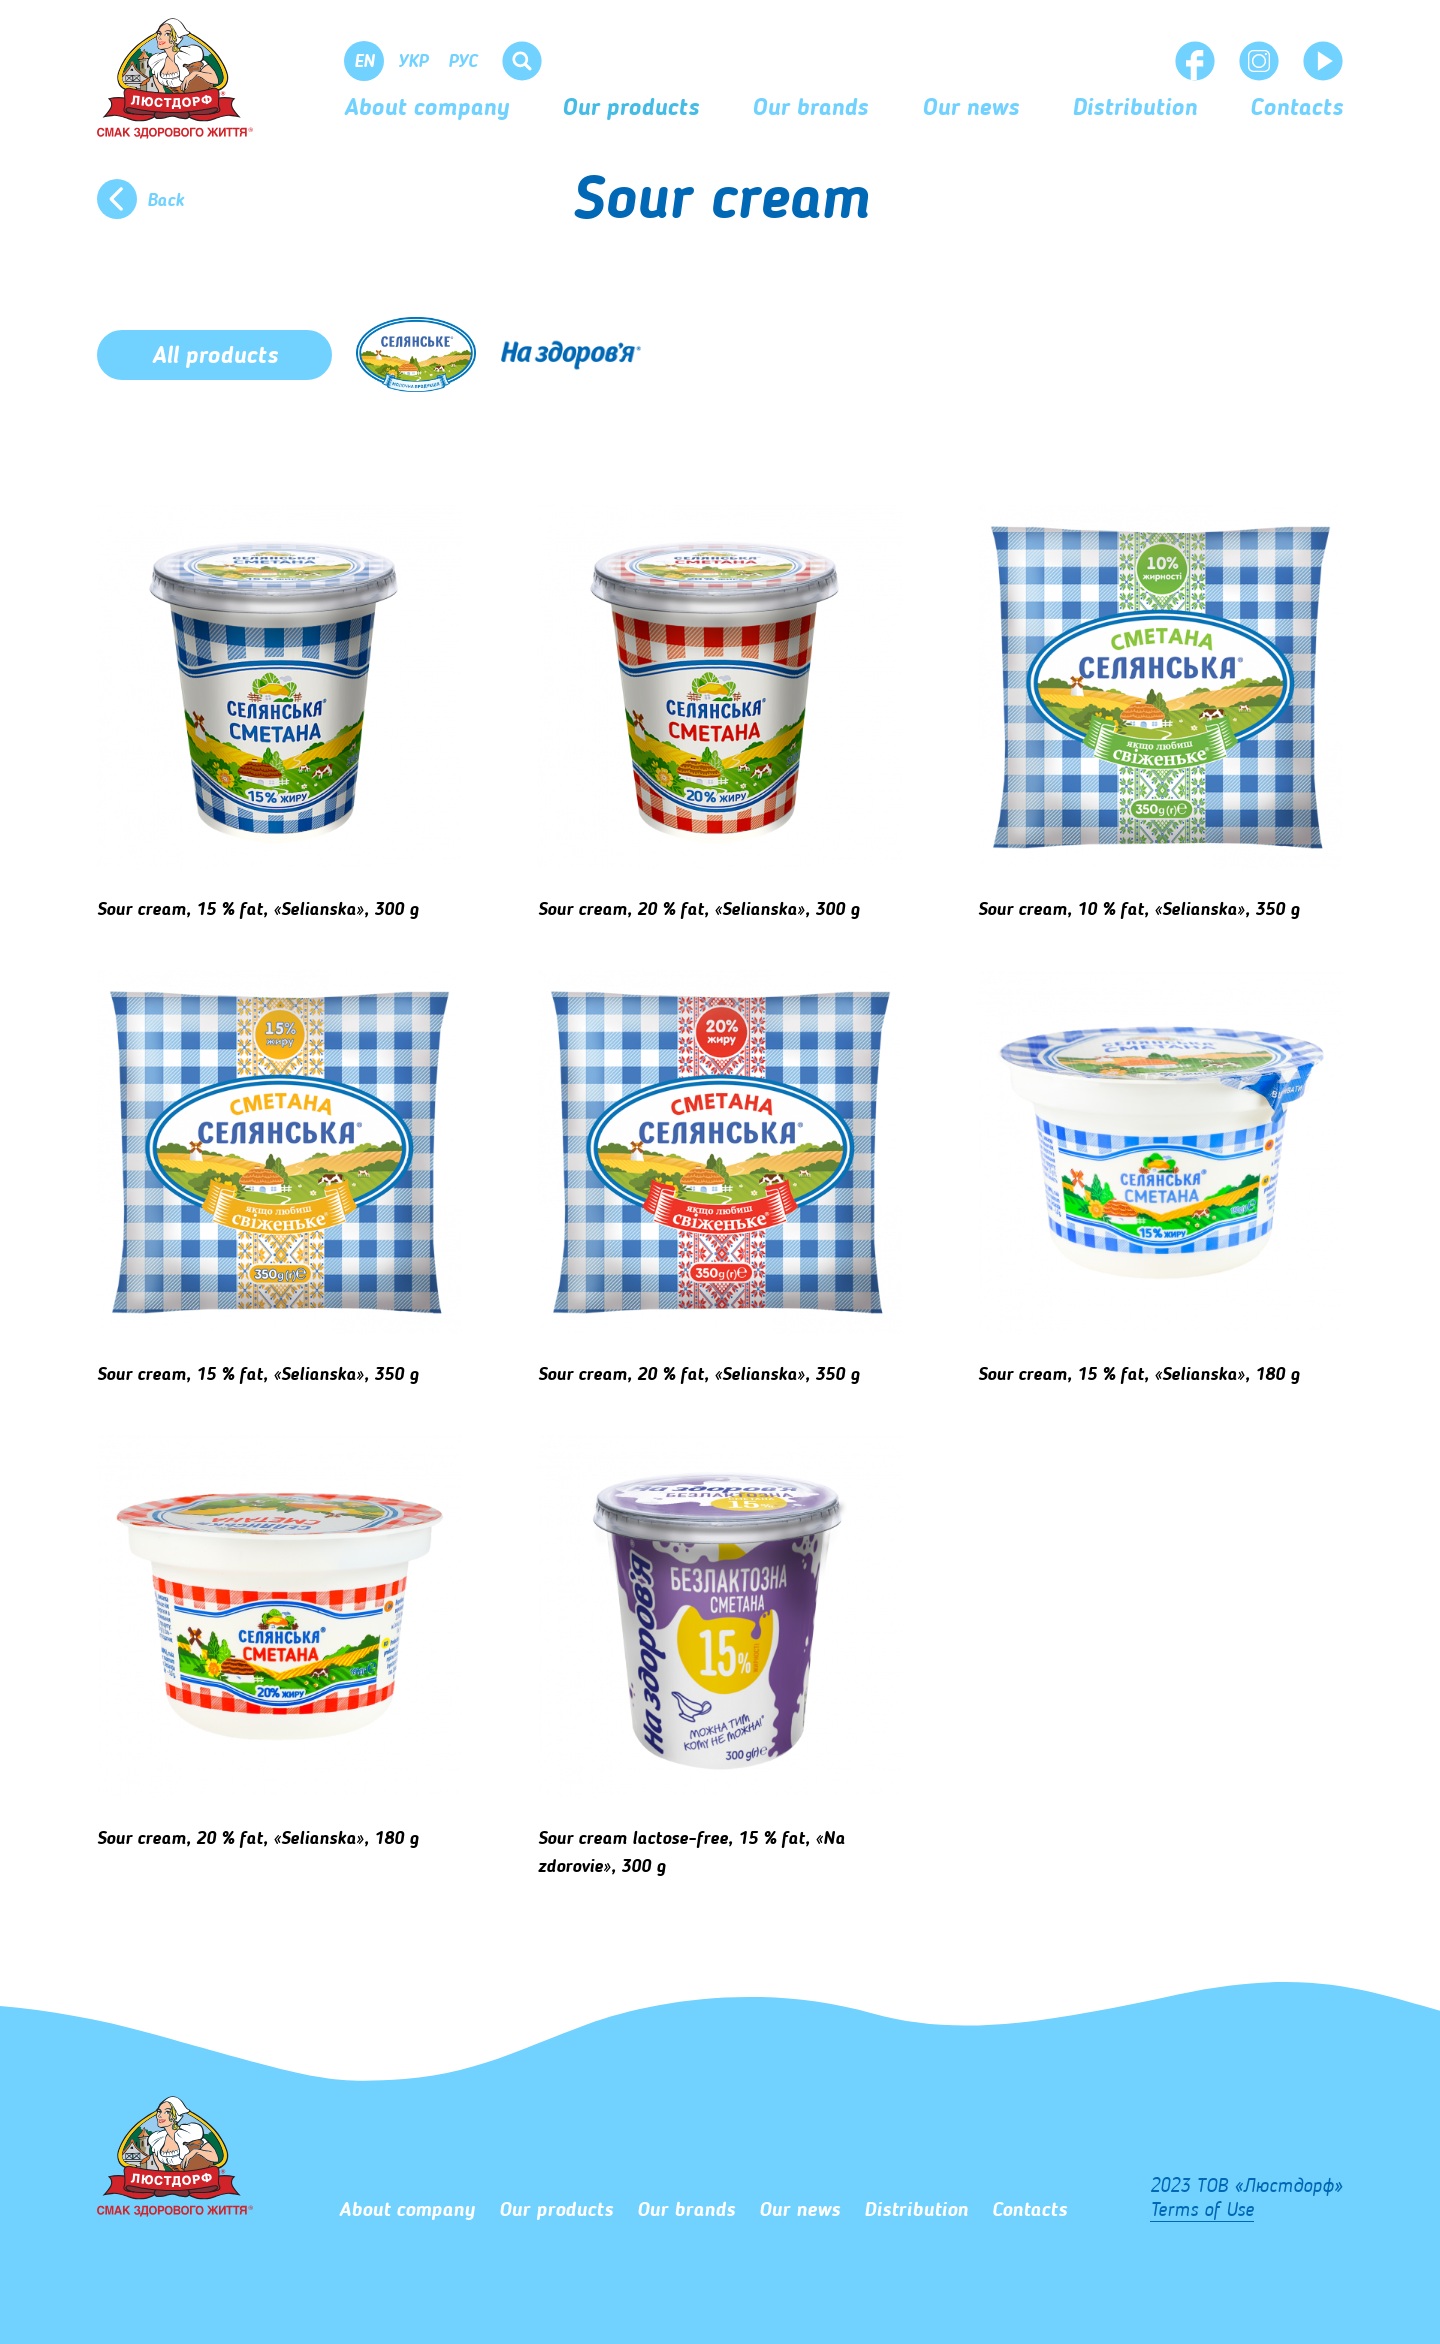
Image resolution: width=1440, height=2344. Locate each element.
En (364, 62)
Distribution (1134, 109)
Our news (970, 109)
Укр (413, 62)
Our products (630, 109)
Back (165, 201)
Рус (462, 62)
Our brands (810, 109)
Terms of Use (1202, 2211)
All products (215, 357)
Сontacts (1296, 109)
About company (426, 109)
